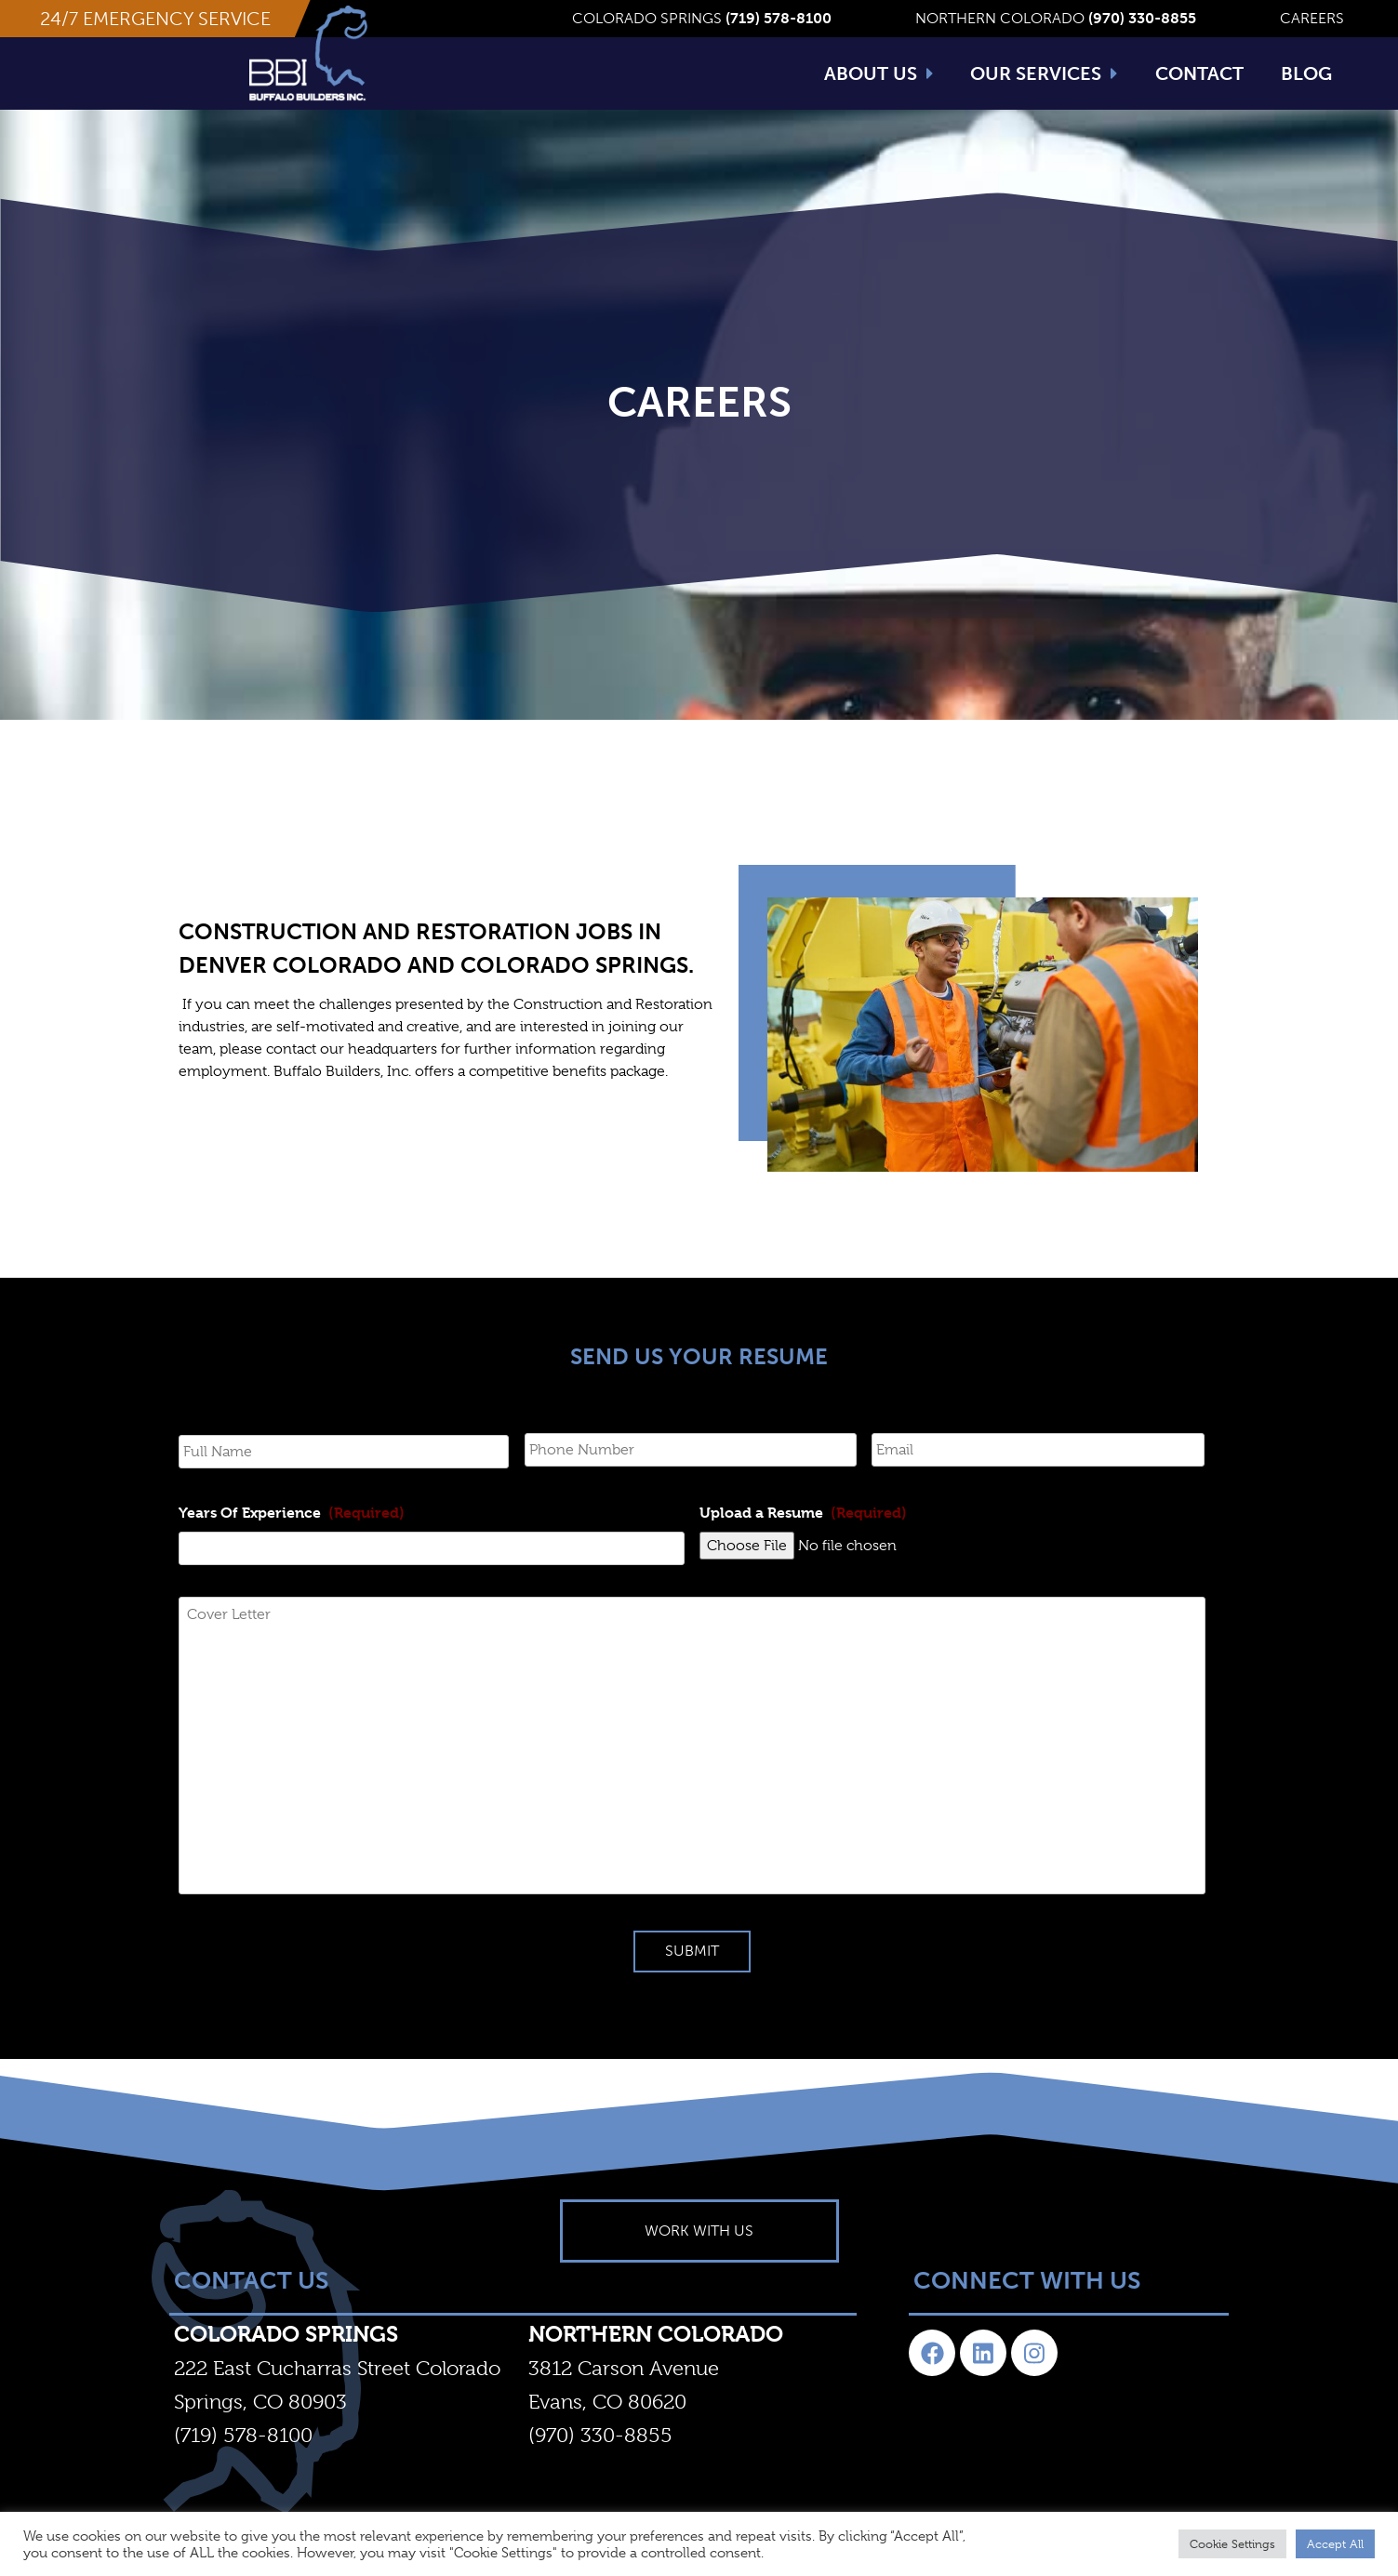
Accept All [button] (1335, 2544)
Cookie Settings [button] (1232, 2544)
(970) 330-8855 (600, 2464)
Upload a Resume (803, 1542)
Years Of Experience (292, 1542)
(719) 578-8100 (243, 2464)
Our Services (1044, 73)
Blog (1306, 73)
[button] (155, 18)
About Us (879, 73)
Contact (1199, 73)
